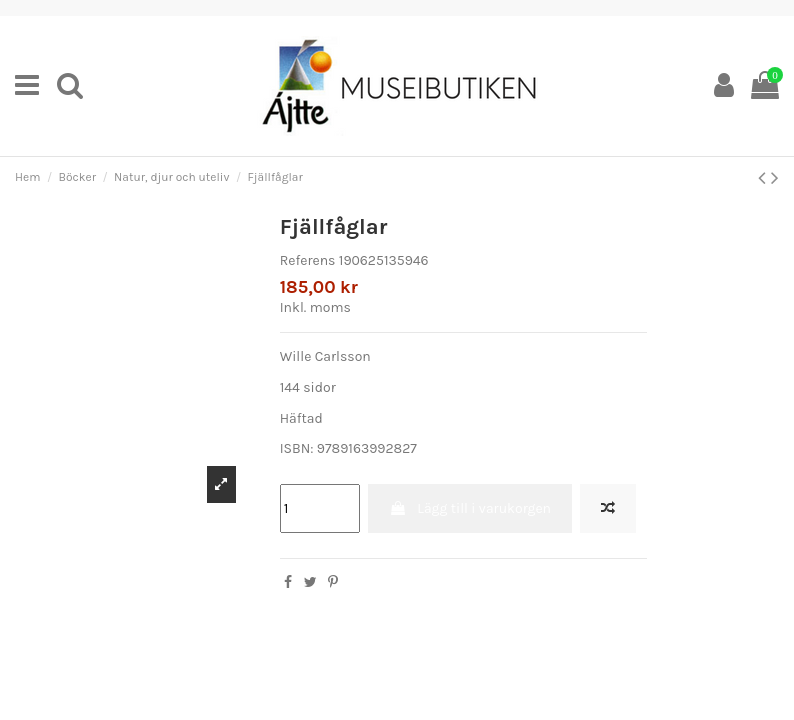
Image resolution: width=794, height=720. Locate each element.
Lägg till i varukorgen (470, 508)
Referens (308, 260)
